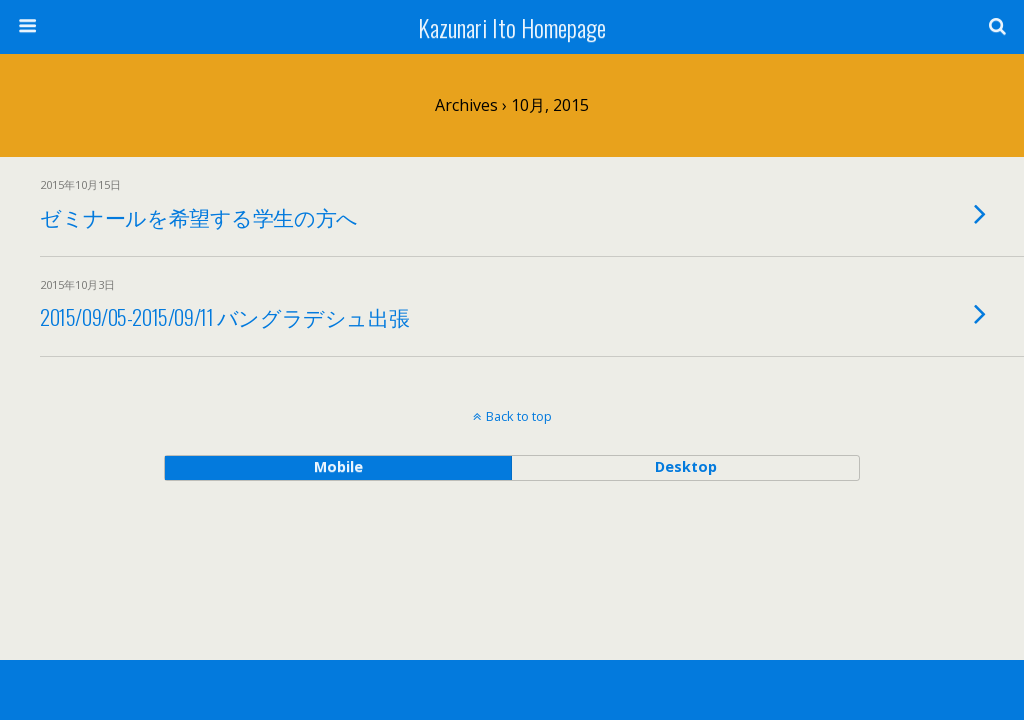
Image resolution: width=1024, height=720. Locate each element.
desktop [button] (686, 466)
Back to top (519, 416)
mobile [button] (338, 466)
